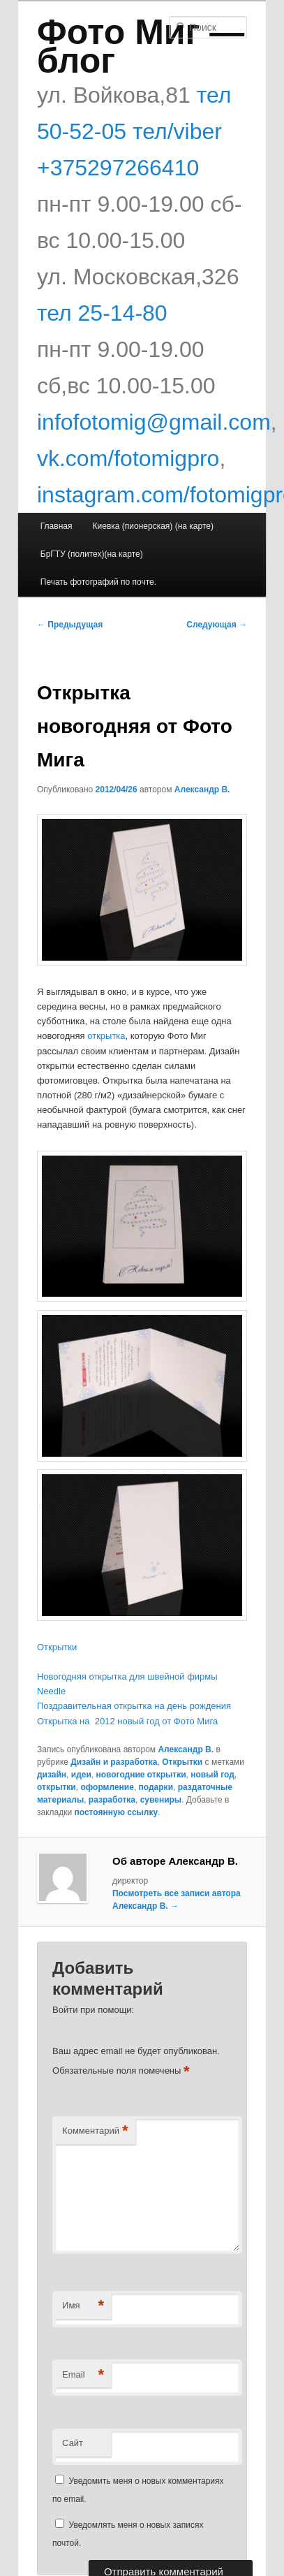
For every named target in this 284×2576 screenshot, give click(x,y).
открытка (106, 1036)
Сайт (72, 2443)
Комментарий (95, 2131)
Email (83, 2375)
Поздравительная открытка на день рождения (134, 1706)
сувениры (160, 1800)
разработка (112, 1800)
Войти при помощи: (93, 2009)
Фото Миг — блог (140, 46)
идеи (81, 1775)
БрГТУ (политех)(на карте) (91, 554)
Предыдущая (70, 625)
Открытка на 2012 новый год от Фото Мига (127, 1721)
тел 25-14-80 (102, 313)
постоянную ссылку (116, 1812)
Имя (83, 2306)
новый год (212, 1775)
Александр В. (202, 789)
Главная (56, 526)
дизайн (51, 1775)
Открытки (57, 1647)
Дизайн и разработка (113, 1762)
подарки (156, 1787)
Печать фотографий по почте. (98, 582)
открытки (56, 1787)
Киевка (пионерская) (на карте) (153, 526)
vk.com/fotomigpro (128, 458)
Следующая (216, 625)
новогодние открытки (141, 1775)
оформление (107, 1787)
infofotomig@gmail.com (154, 422)
